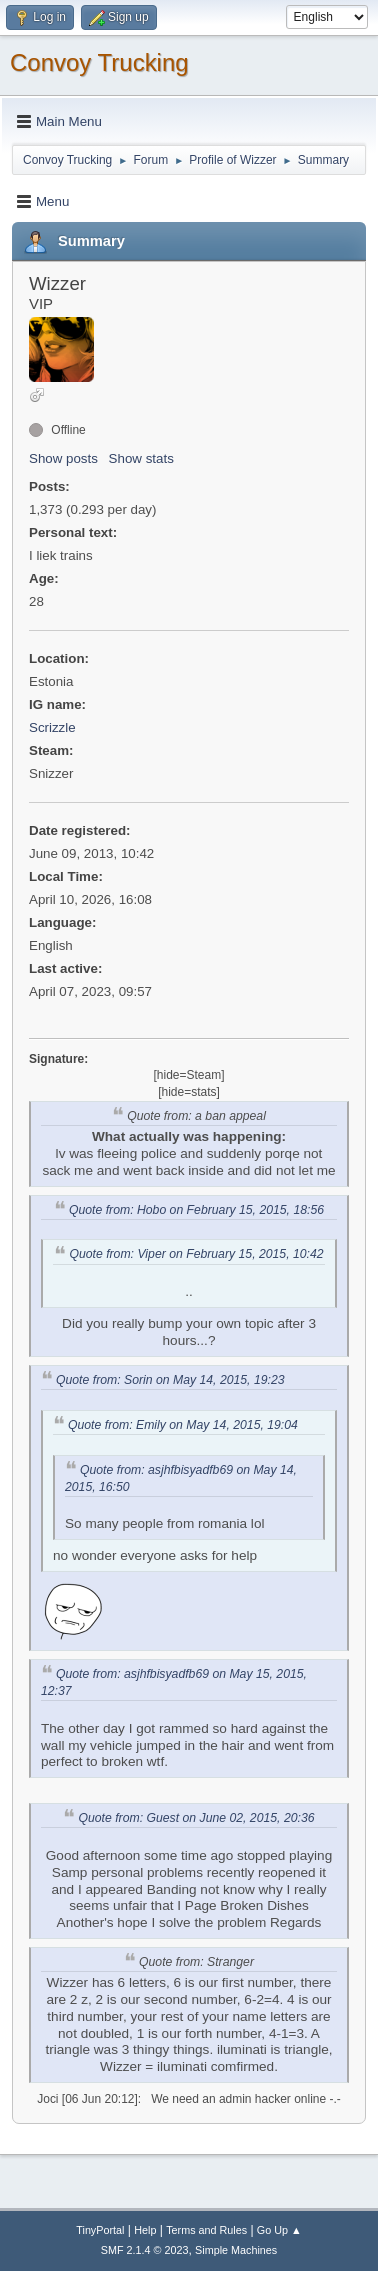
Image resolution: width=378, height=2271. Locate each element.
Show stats (141, 458)
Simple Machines (236, 2250)
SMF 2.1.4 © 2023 (145, 2250)
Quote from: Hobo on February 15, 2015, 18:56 (196, 1210)
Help (145, 2230)
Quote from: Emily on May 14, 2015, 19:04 (183, 1425)
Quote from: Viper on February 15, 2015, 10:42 (196, 1254)
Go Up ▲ (279, 2230)
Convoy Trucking (99, 62)
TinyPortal (100, 2230)
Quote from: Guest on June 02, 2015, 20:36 (196, 1818)
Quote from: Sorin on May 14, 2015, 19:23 (170, 1380)
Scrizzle (52, 727)
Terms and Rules (206, 2230)
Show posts (63, 458)
